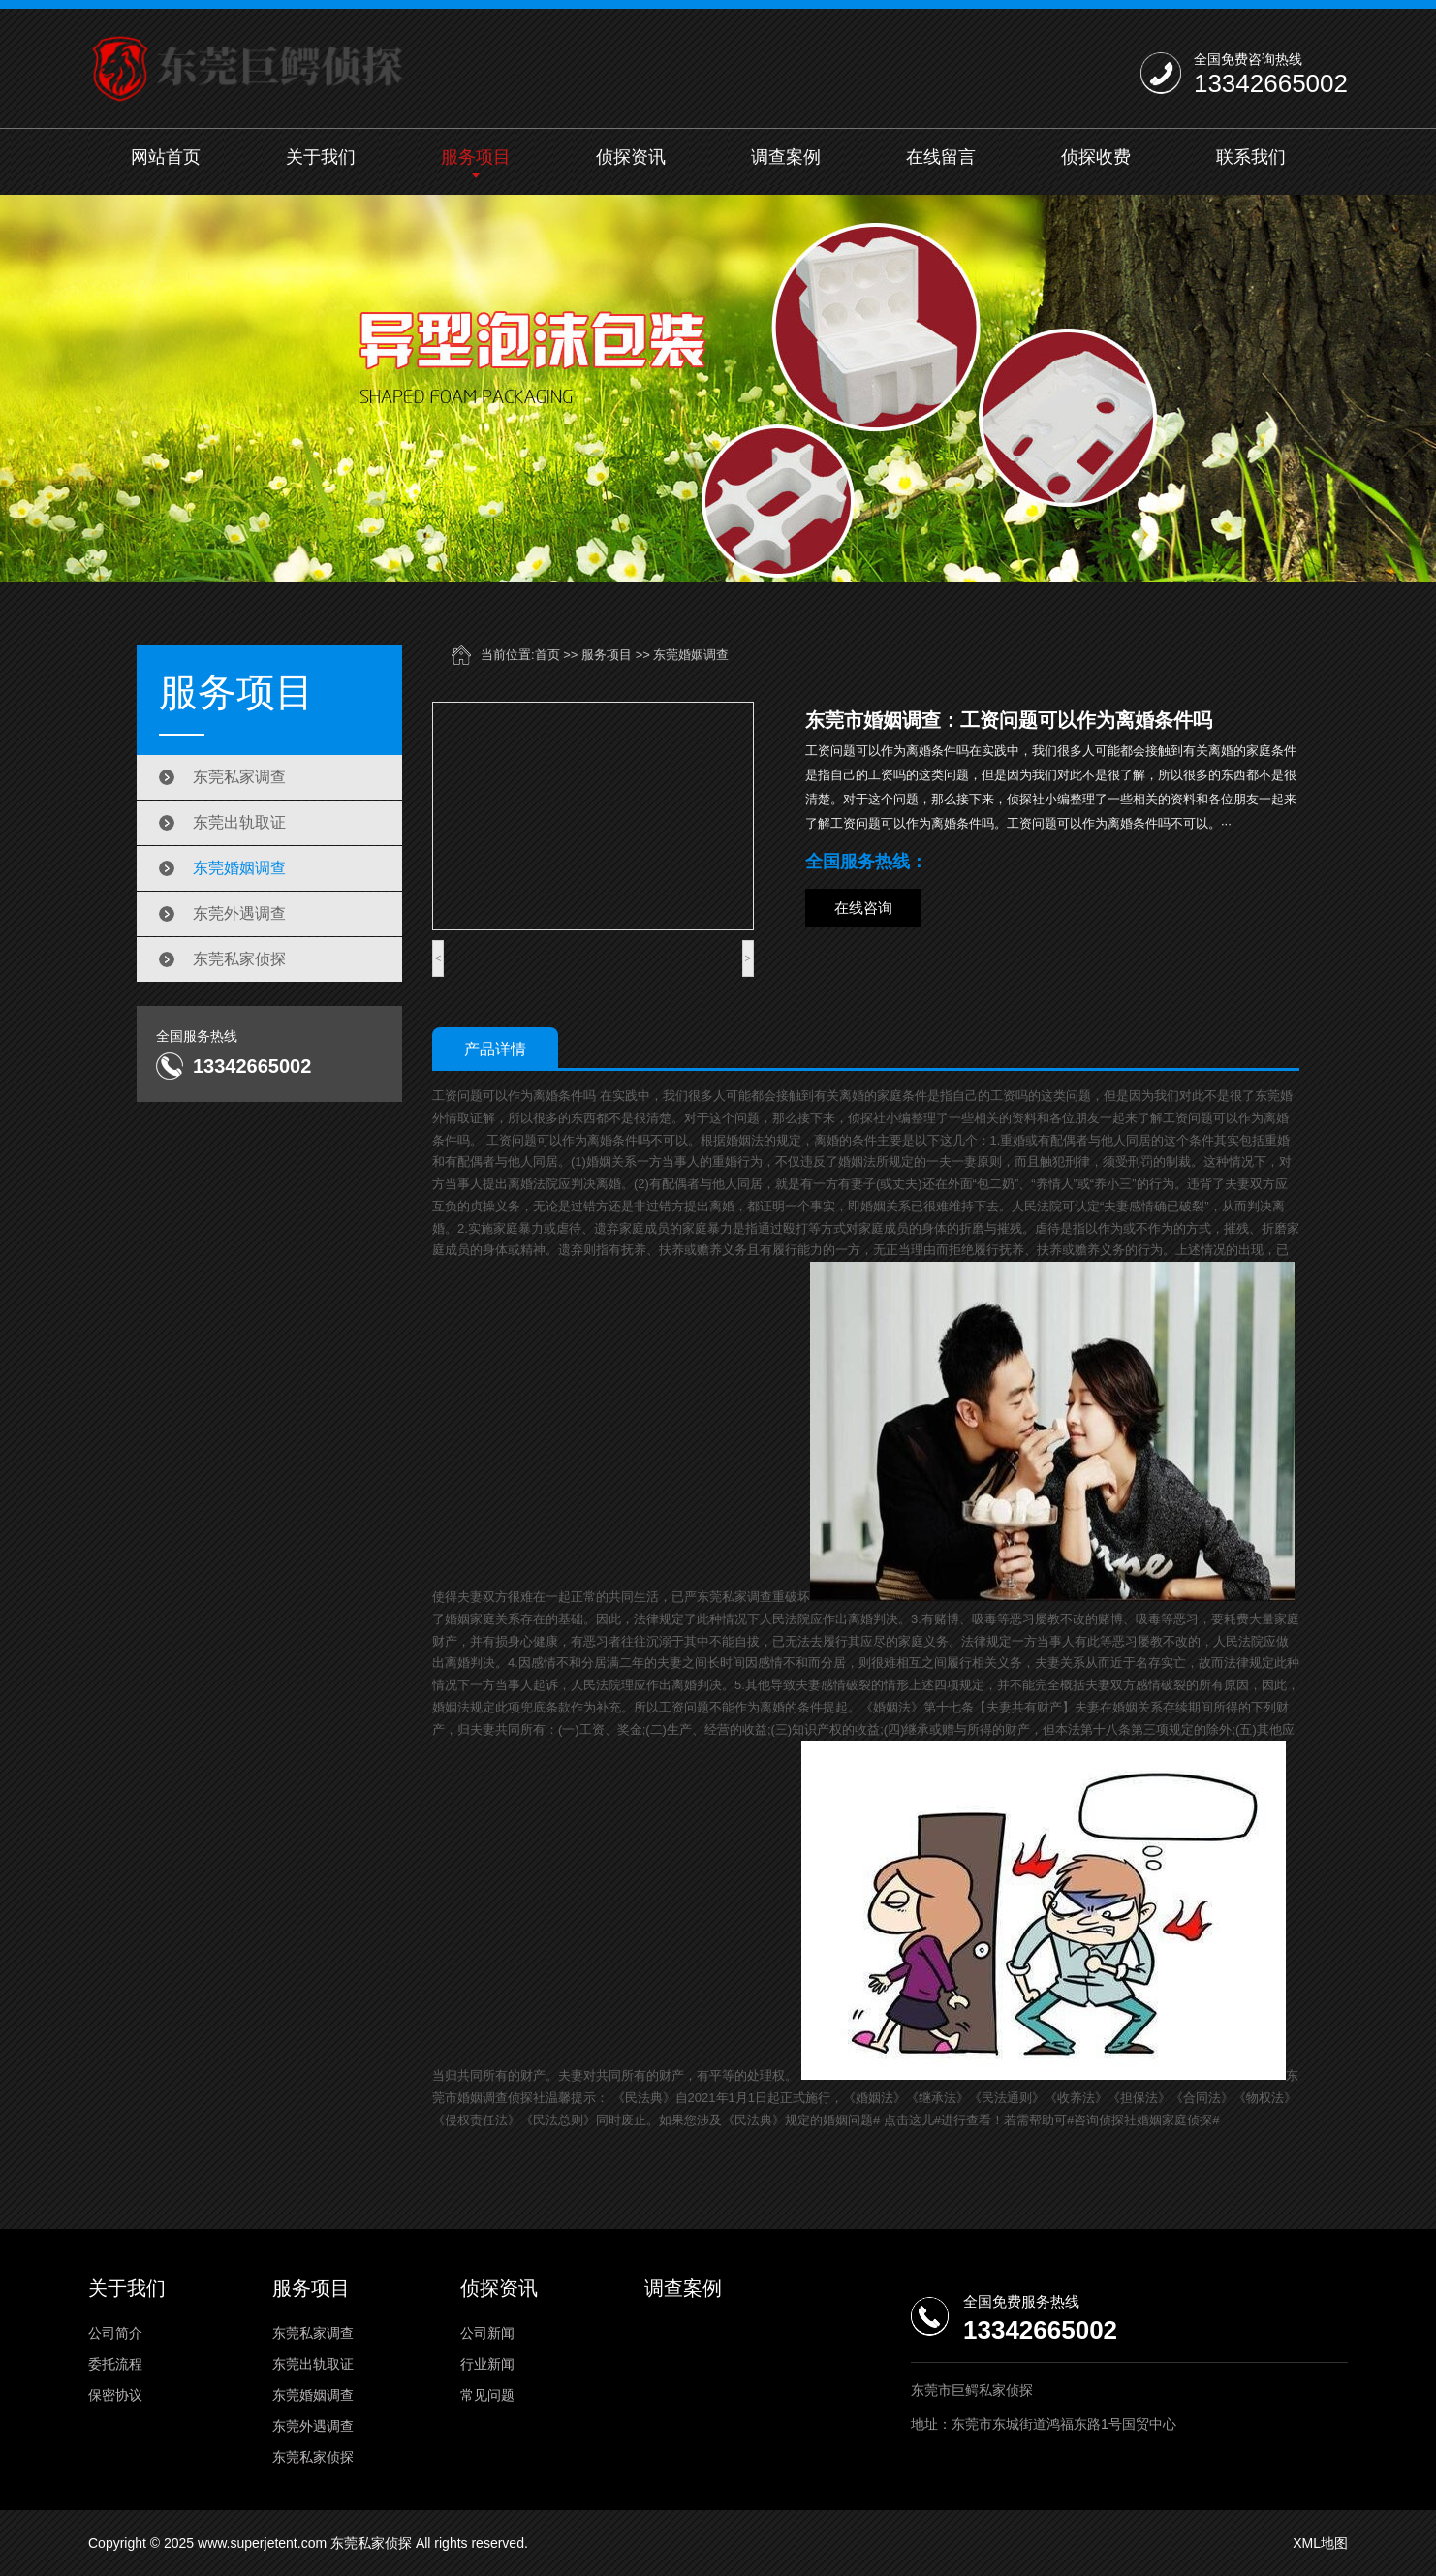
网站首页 (166, 157)
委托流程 (115, 2364)
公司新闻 (487, 2332)
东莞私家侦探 (239, 959)
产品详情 (495, 1049)
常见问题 (487, 2395)
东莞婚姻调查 (239, 868)
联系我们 (1251, 157)
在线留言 (941, 157)
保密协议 (115, 2395)
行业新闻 (487, 2364)
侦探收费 (1096, 157)
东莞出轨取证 (239, 822)
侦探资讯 (631, 157)
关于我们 (321, 157)
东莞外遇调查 (239, 913)
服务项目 (476, 157)
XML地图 (1320, 2543)
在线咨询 (863, 907)
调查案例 (786, 157)
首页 (547, 654)
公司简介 (115, 2332)
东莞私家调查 (239, 777)
